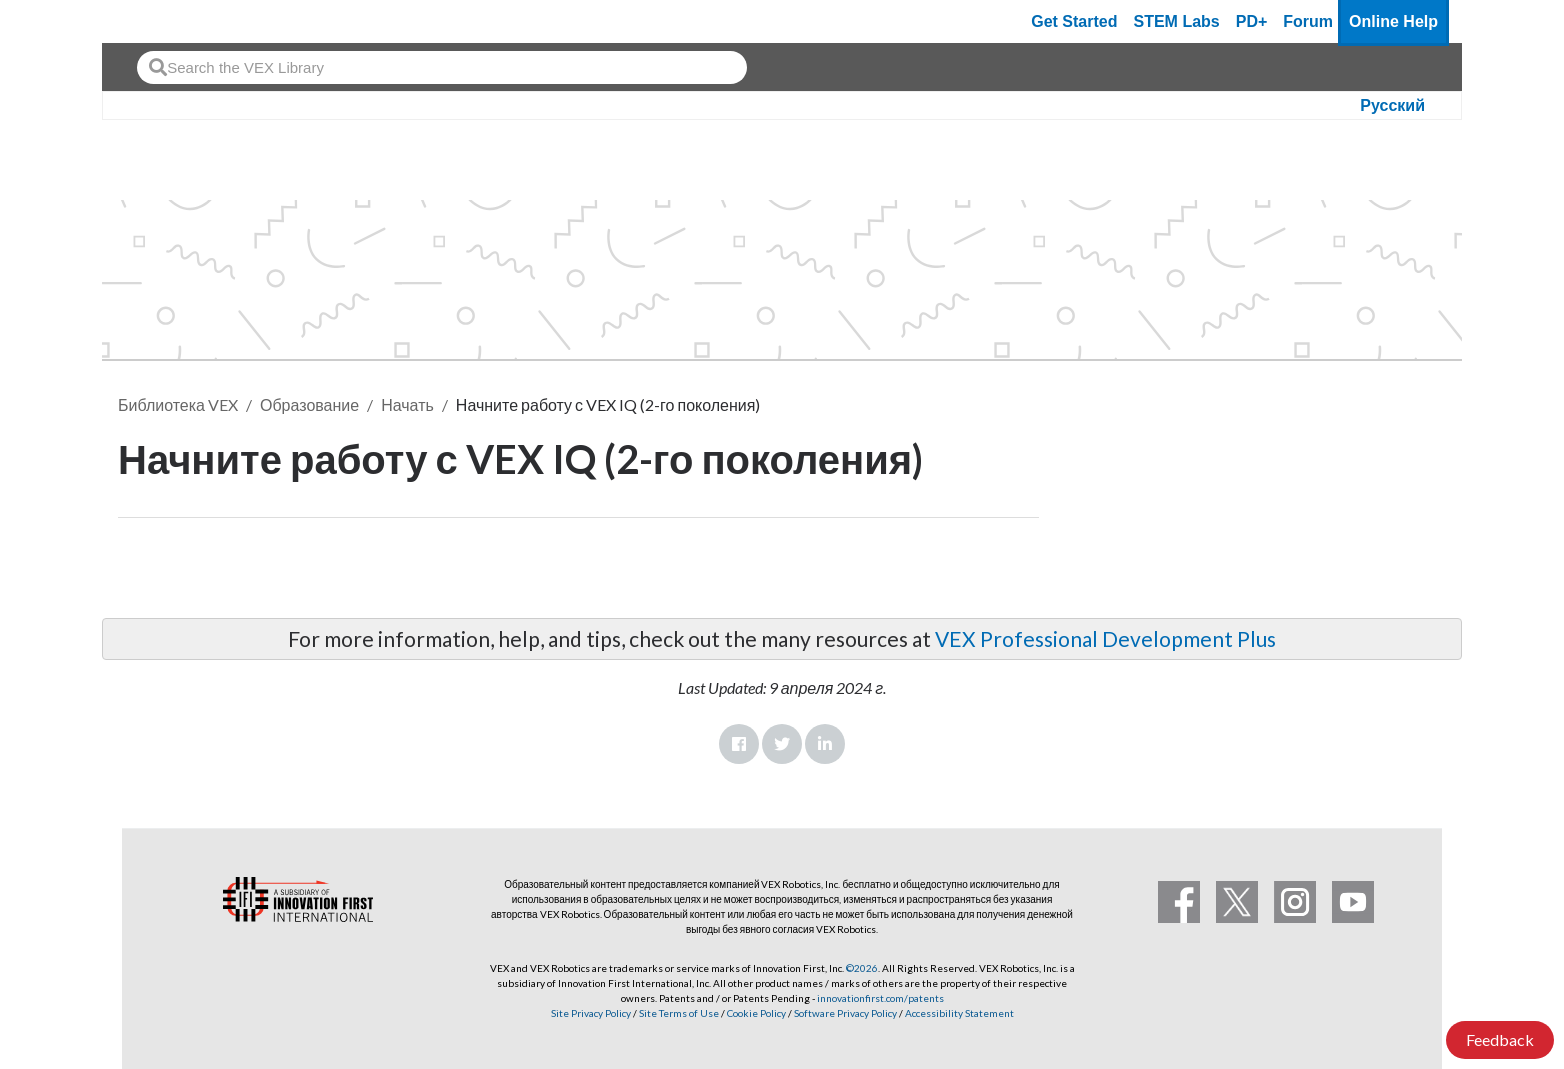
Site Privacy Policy (591, 1013)
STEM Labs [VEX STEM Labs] (1177, 21)
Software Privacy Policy (845, 1013)
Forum (1308, 21)
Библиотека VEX (178, 404)
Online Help (1393, 21)
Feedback (1500, 1039)
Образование (309, 404)
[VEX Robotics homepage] (156, 21)
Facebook (739, 744)
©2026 (862, 968)
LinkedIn (825, 744)
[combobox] (442, 67)
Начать (407, 404)
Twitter (782, 744)
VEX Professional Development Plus (1105, 638)
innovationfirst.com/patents (880, 998)
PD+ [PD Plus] (1252, 21)
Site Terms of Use (678, 1013)
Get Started (1074, 21)
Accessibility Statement (959, 1013)
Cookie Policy (756, 1013)
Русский (1392, 105)
